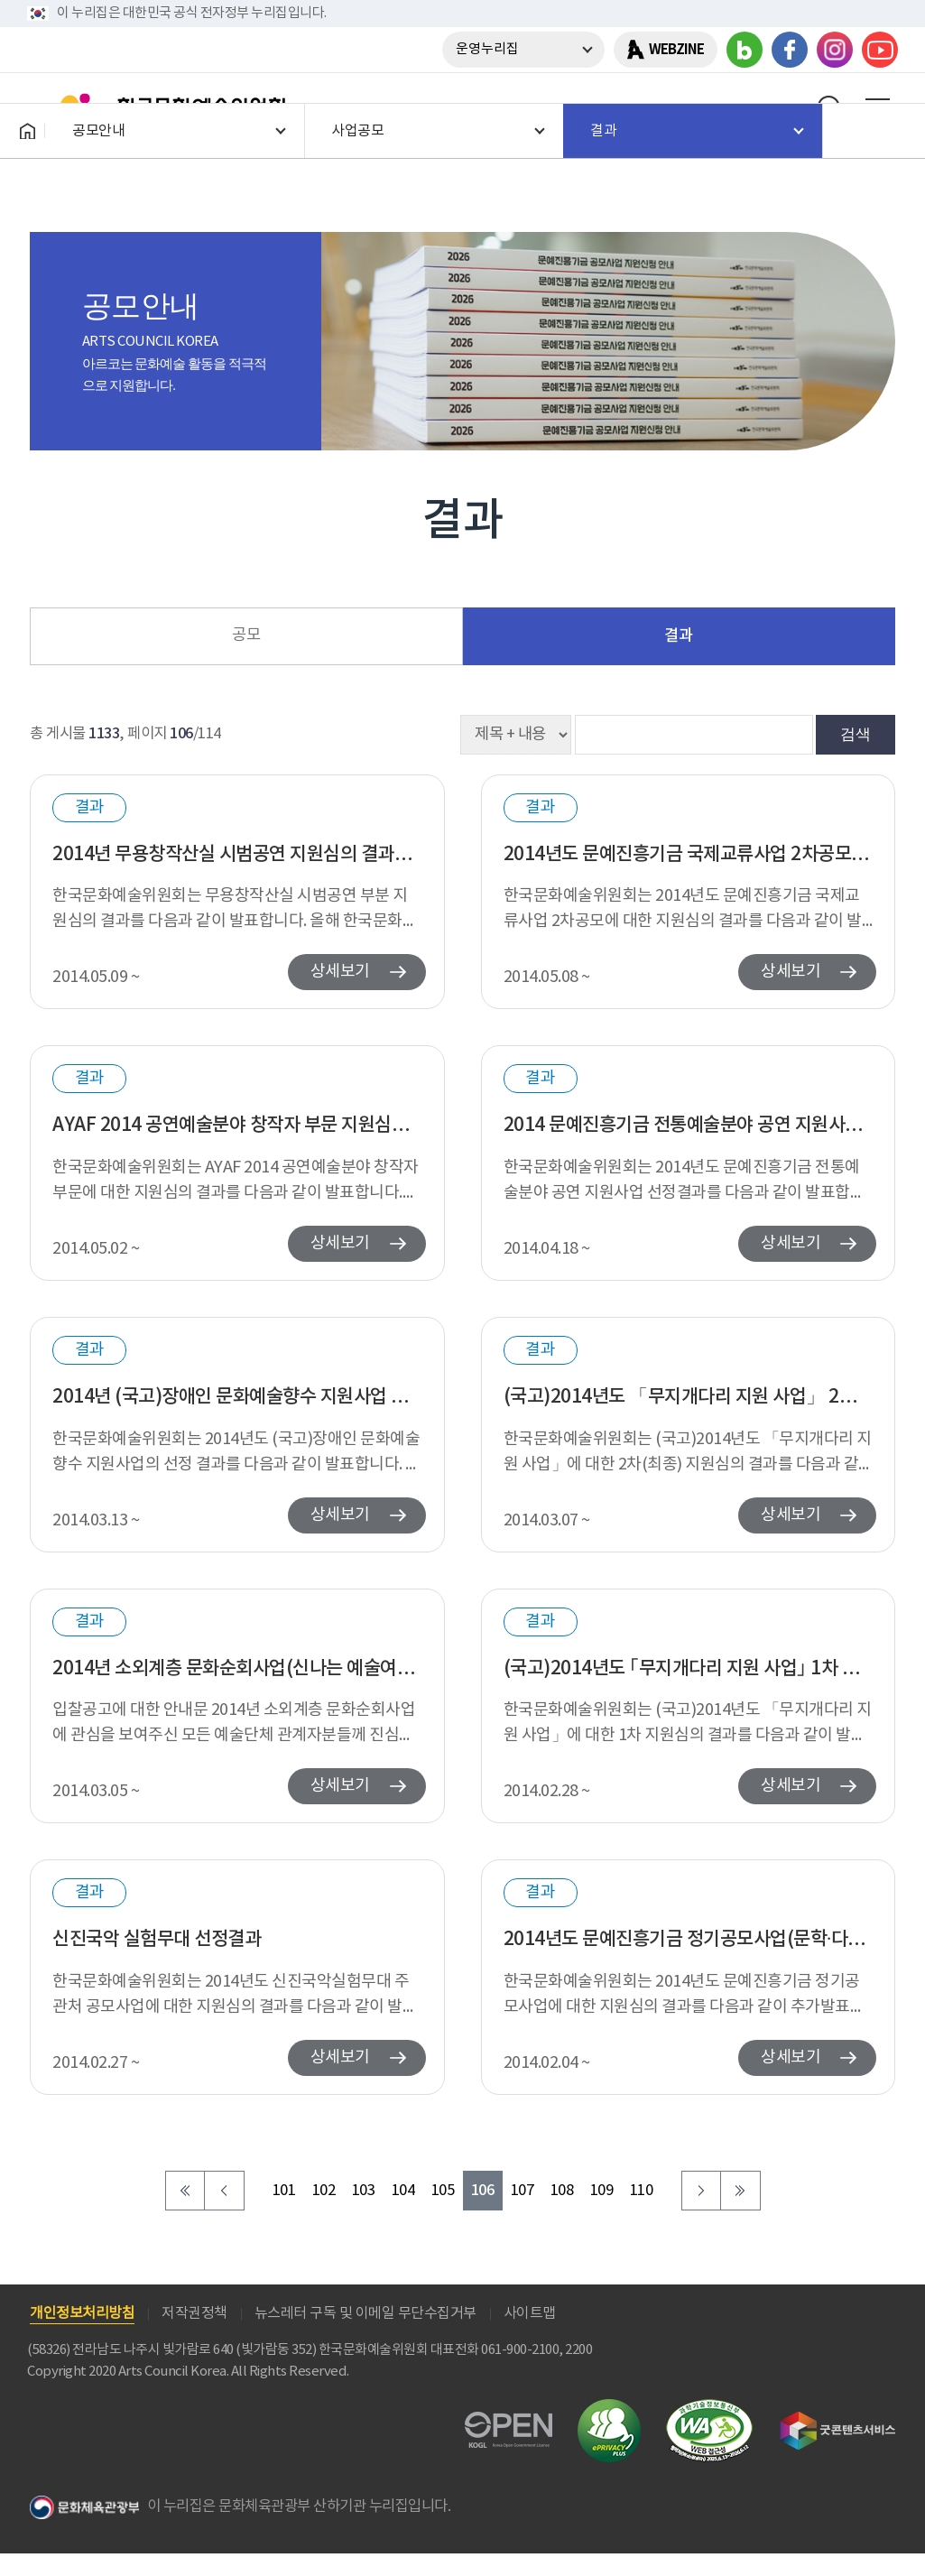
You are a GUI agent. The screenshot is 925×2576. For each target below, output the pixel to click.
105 (443, 2191)
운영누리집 (487, 49)
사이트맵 (530, 2313)
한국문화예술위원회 (160, 107)
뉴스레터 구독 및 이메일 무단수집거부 (365, 2313)
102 (324, 2191)
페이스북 (790, 50)
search (830, 107)
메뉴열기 (877, 107)
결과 (678, 635)
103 (363, 2191)
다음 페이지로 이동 (701, 2190)
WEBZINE (676, 50)
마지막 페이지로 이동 (741, 2190)
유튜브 (880, 50)
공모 (246, 635)
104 (403, 2191)
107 (522, 2191)
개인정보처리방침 (82, 2313)
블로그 (744, 50)
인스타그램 (835, 50)
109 (602, 2191)
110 (641, 2191)
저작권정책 (194, 2313)
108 (562, 2191)
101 (284, 2191)
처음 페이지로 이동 (185, 2190)
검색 (855, 734)
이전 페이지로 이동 (225, 2190)
